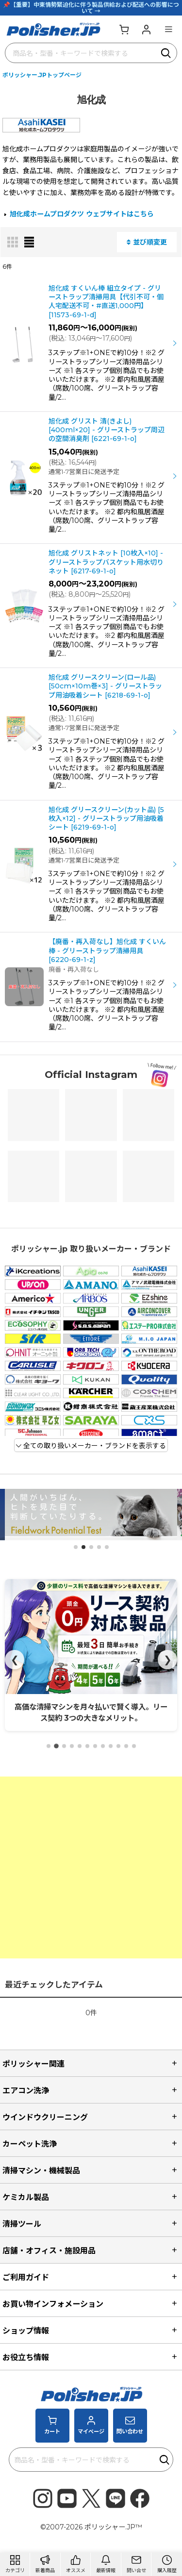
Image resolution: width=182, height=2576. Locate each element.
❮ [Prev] (15, 1659)
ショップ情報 (25, 2330)
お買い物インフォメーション (52, 2304)
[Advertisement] (91, 1867)
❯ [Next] (168, 1659)
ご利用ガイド (25, 2277)
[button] (168, 29)
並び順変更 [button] (147, 242)
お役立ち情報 (25, 2357)
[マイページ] (146, 29)
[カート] (123, 29)
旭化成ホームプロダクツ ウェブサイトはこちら (82, 214)
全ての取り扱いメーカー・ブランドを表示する (91, 1446)
